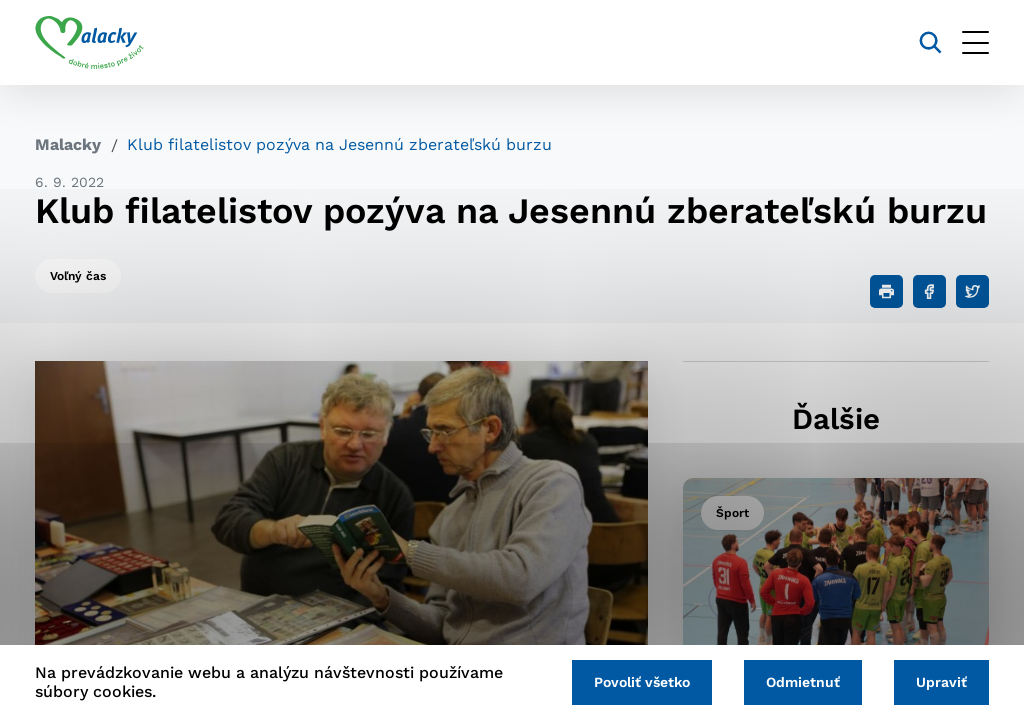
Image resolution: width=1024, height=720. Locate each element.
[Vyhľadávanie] (930, 42)
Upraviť (941, 682)
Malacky (68, 144)
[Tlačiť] (886, 291)
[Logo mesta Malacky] (89, 43)
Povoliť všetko (642, 682)
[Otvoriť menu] (975, 42)
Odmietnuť (803, 682)
